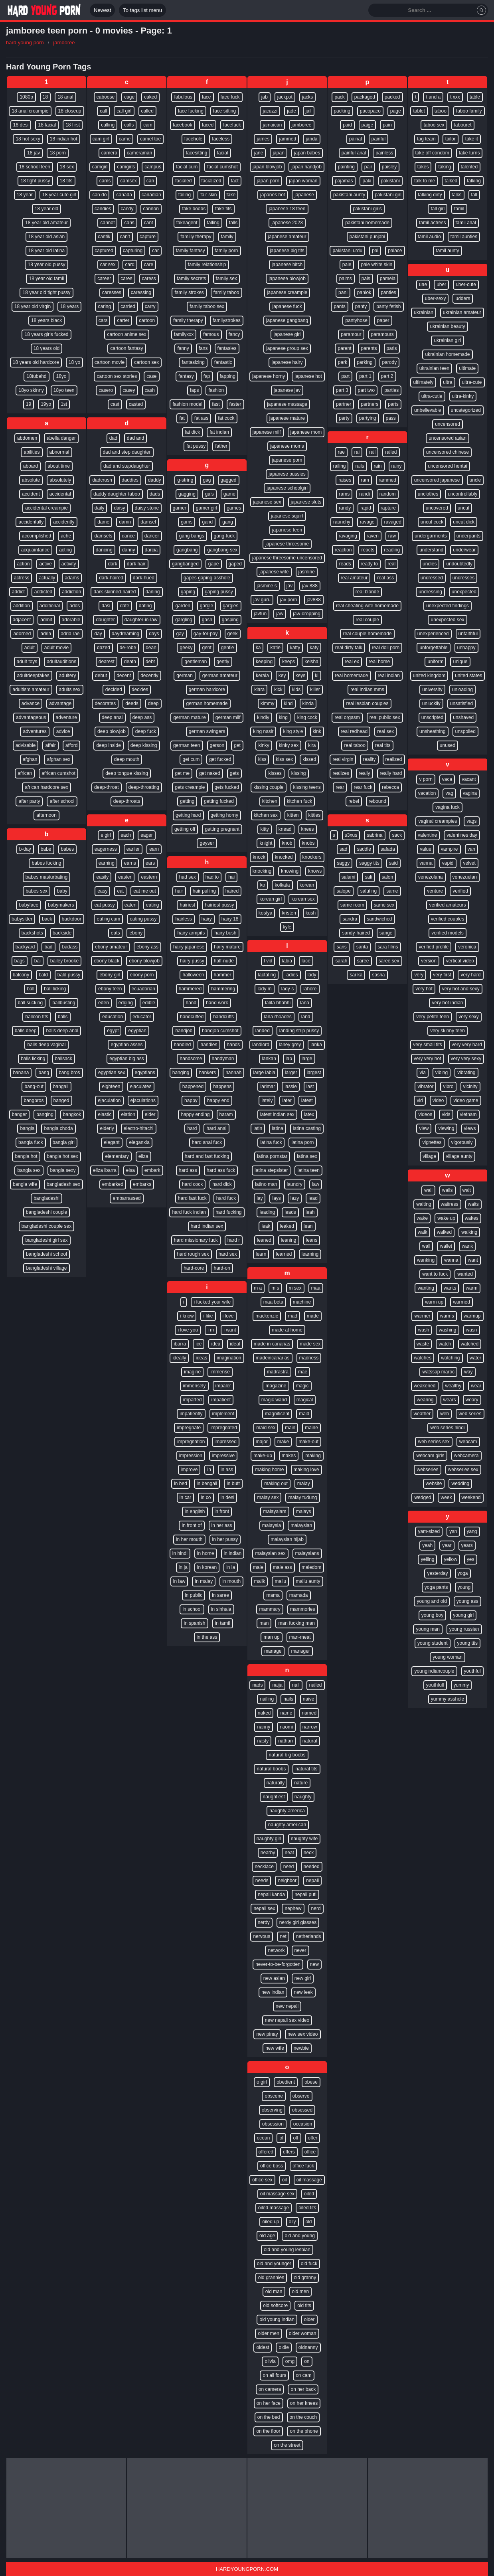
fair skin (208, 195)
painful (378, 139)
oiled (309, 2194)
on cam (303, 2375)
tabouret (463, 125)
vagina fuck (447, 807)
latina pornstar (272, 1156)
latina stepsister (271, 1170)
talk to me (424, 181)
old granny (305, 2277)
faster (235, 404)
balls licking (33, 1058)
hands (233, 1044)
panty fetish (388, 306)
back (47, 919)
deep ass (142, 717)
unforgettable (433, 647)
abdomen (27, 438)
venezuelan (465, 877)
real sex (385, 731)
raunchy (341, 522)
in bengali (207, 1483)
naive (308, 1699)
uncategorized (466, 410)
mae (302, 1372)
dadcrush (102, 480)
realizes (340, 773)
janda (311, 139)
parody (389, 362)
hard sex (228, 1254)
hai (231, 877)
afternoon (46, 815)
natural (309, 1741)
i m (210, 1330)
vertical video (460, 961)
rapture (388, 508)
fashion (216, 390)
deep (153, 703)
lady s (287, 989)
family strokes (189, 292)
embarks (142, 1184)
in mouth (231, 1581)
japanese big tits (287, 250)
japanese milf (267, 432)
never (300, 1950)
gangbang (187, 550)
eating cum (108, 919)
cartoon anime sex (126, 334)
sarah (341, 961)
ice (199, 1344)
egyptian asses (126, 1044)
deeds (131, 703)
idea (215, 1344)
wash (423, 1330)
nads (257, 1685)
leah (310, 1212)
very (418, 975)
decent (124, 675)
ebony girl (109, 975)
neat (289, 1852)
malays (303, 1511)
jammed (287, 139)
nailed (315, 1685)
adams (72, 578)
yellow (450, 1559)
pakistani (390, 181)
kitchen (269, 801)
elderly (107, 1128)
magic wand (274, 1400)
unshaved (463, 717)
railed (391, 452)
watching (450, 1358)
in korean (207, 1567)
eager (146, 835)
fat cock (226, 418)
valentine (427, 835)
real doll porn (385, 647)
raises (344, 480)
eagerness (106, 849)
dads (155, 494)
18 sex (67, 167)
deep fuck (145, 731)
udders (462, 298)
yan (453, 1531)
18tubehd (36, 376)
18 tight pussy (35, 181)
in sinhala (221, 1609)
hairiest (187, 905)
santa (362, 947)
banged (61, 1100)
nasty (263, 1741)
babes (67, 849)
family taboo (226, 292)
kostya (266, 913)
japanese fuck (287, 306)
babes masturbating (46, 877)
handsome (191, 1058)
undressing (430, 592)
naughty (303, 1797)
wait (466, 1190)
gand (207, 522)
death (130, 661)
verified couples (447, 919)
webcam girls (430, 1455)
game (229, 494)
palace (395, 250)
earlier (133, 849)
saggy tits (369, 863)
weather (422, 1413)
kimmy (268, 703)
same (392, 891)
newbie (301, 2048)
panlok (364, 292)
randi (364, 494)
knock (259, 857)
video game (465, 1100)
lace (306, 961)
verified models (447, 933)
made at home (287, 1330)
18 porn (57, 153)
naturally (276, 1783)
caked (150, 97)
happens (222, 1086)
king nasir (263, 731)
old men (300, 2291)
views (470, 1128)
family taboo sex (207, 306)
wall (426, 1246)
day (98, 633)
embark (152, 1170)
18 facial (47, 125)
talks (457, 195)
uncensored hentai (447, 466)
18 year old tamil (46, 278)
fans (203, 348)
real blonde (367, 592)
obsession (273, 2124)
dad (113, 438)
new (314, 1964)
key (282, 675)
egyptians (145, 1072)
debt (150, 661)
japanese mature (287, 418)
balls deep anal (62, 1030)
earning (107, 863)
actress (22, 578)
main (290, 1427)
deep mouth (126, 759)
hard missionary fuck (196, 1240)
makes (289, 1455)
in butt (233, 1483)
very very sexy (466, 1058)
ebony (135, 933)
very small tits (427, 1044)
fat (181, 418)
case (151, 376)
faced (207, 125)
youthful (472, 1671)
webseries (427, 1469)
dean (151, 647)
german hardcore (207, 689)
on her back (303, 2389)
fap (207, 376)
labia (287, 961)
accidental (60, 494)
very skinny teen (447, 1030)
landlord (260, 1044)
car (155, 250)
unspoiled (465, 731)
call (103, 111)
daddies (130, 480)
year (446, 1545)
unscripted (432, 717)
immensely (194, 1386)
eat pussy (104, 905)
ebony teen (110, 989)
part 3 (342, 390)
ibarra (180, 1344)
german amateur (219, 675)
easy (102, 891)
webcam (468, 1441)
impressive (223, 1455)
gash (207, 619)
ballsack (63, 1058)
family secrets (191, 278)
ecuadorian (143, 989)
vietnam (468, 1114)
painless (384, 153)
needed (312, 1866)
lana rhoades (277, 1016)
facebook (182, 125)
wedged (422, 1497)
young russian (464, 1629)
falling (213, 222)
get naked (209, 773)
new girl (302, 1978)
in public (193, 1595)
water (475, 1358)
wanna (451, 1260)
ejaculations (143, 1100)
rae (341, 452)
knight (265, 843)
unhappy (466, 647)
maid (304, 1413)
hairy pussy (192, 961)
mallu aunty (308, 1581)
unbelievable (427, 410)
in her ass (221, 1525)
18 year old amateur (46, 222)
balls (63, 1016)
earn (154, 849)
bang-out (33, 1086)
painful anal (354, 153)
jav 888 (310, 586)
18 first (72, 125)
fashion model (187, 404)
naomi (286, 1727)
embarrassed (126, 1198)
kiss (262, 759)
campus (152, 167)
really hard (391, 773)
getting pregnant (222, 829)
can (150, 181)
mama (272, 1595)
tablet (419, 111)
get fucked (220, 759)
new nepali (287, 2006)
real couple (367, 619)
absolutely (60, 480)
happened (193, 1086)
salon (387, 877)
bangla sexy (63, 1170)
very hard (470, 975)
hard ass (188, 1170)
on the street (287, 2445)
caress (149, 278)
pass (391, 418)
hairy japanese (188, 947)
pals (366, 278)
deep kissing (143, 745)
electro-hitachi (139, 1128)
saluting (368, 891)
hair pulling (204, 891)
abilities (32, 452)
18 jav (33, 153)
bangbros (33, 1100)
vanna (426, 863)
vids (446, 1114)
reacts (367, 550)
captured (104, 250)
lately (267, 1100)
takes (423, 167)
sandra (349, 919)
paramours (382, 334)
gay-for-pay (206, 633)
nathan (285, 1741)
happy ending (195, 1114)
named (309, 1713)
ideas (201, 1358)
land (305, 1016)
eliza (143, 1156)
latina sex (307, 1156)
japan (278, 153)
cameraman (139, 153)
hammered (190, 989)
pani (343, 292)
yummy (461, 1685)
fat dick (192, 432)
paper (383, 320)
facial (222, 153)
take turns (469, 153)
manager (300, 1651)
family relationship (207, 264)
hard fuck (226, 1198)
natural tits (306, 1769)
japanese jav (287, 390)
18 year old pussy (46, 264)
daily (100, 508)
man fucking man (296, 1623)
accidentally (30, 522)
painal (355, 139)
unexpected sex (447, 619)
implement (223, 1413)
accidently (63, 522)
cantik (104, 236)
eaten (130, 905)
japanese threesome (287, 544)
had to (212, 877)
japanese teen (287, 530)
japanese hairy (286, 362)
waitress (449, 1204)
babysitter (22, 919)
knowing (289, 871)
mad (292, 1316)
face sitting (224, 111)
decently (149, 675)
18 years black (46, 320)
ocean (263, 2138)
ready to (369, 564)
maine (311, 1427)
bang (43, 1072)
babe (46, 849)
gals (209, 494)
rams (344, 494)
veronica (467, 947)
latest (307, 1100)
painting (346, 167)
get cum (191, 759)
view (424, 1128)
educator (141, 1016)
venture (435, 891)
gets (234, 773)
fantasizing (193, 362)
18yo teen (64, 390)
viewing (446, 1128)
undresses (463, 578)
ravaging (348, 536)
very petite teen (432, 1016)
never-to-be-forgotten (277, 1964)
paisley (389, 167)
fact (235, 181)
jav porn (288, 600)
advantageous (31, 717)
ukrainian (423, 312)
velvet (469, 863)
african (25, 773)
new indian (272, 1992)
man (264, 1623)
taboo (441, 111)
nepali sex (264, 1908)
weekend (471, 1497)
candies (103, 208)
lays (276, 1198)
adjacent (22, 619)
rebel (353, 801)
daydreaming (125, 633)
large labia (264, 1072)
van (471, 849)
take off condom (432, 153)
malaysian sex (270, 1553)
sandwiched (379, 919)
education (112, 1016)
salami (349, 877)
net (283, 1936)
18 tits (66, 181)
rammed (387, 480)
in (209, 1469)
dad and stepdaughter (126, 466)
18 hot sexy (28, 139)
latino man (266, 1184)
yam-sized (429, 1531)
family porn (226, 250)
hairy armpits (191, 933)
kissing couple (268, 787)
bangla (27, 1128)
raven (373, 536)
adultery (67, 675)
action (23, 564)
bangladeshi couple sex (46, 1226)
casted (136, 404)
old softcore (275, 2305)
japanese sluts (306, 502)
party (344, 418)
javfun (260, 613)
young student (432, 1643)
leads (290, 1212)
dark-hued (143, 578)
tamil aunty (447, 250)
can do (99, 195)
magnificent (277, 1413)
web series (469, 1413)
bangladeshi (46, 1198)
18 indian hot (63, 139)
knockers (312, 857)
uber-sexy (435, 298)
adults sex (70, 689)
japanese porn (287, 460)
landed (262, 1030)
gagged (229, 480)
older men (268, 2333)
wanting (425, 1288)
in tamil (222, 1623)
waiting (423, 1204)
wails (447, 1190)
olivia (270, 2361)
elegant (111, 1142)
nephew (293, 1908)
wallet (446, 1246)
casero (106, 390)
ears (150, 863)
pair (368, 167)
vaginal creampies (437, 821)
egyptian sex (111, 1072)
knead (285, 829)
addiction (71, 592)
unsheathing (432, 731)
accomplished (36, 536)
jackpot (284, 97)
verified (460, 891)
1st (64, 404)
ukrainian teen (434, 368)
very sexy (468, 1016)
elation (128, 1114)
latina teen (308, 1170)
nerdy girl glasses (297, 1922)
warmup (472, 1316)
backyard (25, 947)
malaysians (307, 1553)
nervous (261, 1936)
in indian (233, 1553)
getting (187, 801)
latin (257, 1128)
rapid (365, 508)
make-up (262, 1455)
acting (65, 550)
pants (339, 306)
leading (267, 1212)
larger (291, 1072)
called (147, 111)
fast (215, 404)
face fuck (230, 97)
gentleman (195, 661)
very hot (424, 989)
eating (152, 905)
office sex (262, 2180)
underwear (464, 550)
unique (460, 661)
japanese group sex (287, 348)
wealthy (453, 1386)
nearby (268, 1852)
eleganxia (139, 1142)
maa (315, 1288)
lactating (267, 975)
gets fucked (227, 787)
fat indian (219, 432)
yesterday (437, 1573)
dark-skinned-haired (114, 592)
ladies (291, 975)
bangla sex (28, 1170)
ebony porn (142, 975)
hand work (217, 1003)
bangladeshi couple (46, 1212)
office (310, 2152)
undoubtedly (459, 564)
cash (150, 390)
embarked (112, 1184)
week (446, 1497)
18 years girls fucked (46, 334)
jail (309, 111)
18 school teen (34, 167)
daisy (119, 508)
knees (307, 829)
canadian (151, 195)
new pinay (267, 2034)
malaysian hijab (287, 1539)
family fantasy (190, 250)
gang (227, 522)
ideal (235, 1344)
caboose (106, 97)
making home (269, 1469)
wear (476, 1386)
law (315, 1184)
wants (450, 1288)
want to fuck (435, 1274)
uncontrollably (462, 494)
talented (469, 167)
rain (378, 466)
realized (393, 759)
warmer (422, 1316)
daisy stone (147, 508)
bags (19, 961)
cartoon (147, 320)
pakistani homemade (367, 222)
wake (422, 1218)
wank (467, 1246)
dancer (151, 536)
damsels (103, 536)
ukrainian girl (447, 340)
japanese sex (267, 502)
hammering (223, 989)
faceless (220, 139)
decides (140, 689)
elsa (130, 1170)
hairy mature (227, 947)
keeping (264, 661)
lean (308, 1226)
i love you (188, 1330)
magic (302, 1386)
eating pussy (143, 919)
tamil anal (466, 222)
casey (129, 390)
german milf (228, 717)
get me (182, 773)
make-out (308, 1441)
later (286, 1100)
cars (103, 320)
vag (449, 793)
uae (423, 284)
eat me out (144, 891)
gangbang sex (222, 550)
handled (182, 1044)
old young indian (276, 2319)
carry (150, 306)
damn (125, 522)
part (345, 376)
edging (126, 1003)
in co (206, 1497)
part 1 (365, 376)
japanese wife (273, 572)
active (45, 564)
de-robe (128, 647)
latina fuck (271, 1142)
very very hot (427, 1058)
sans (341, 947)
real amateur (354, 578)
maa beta (273, 1302)
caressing (141, 292)
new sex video (303, 2034)
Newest (102, 10)
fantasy (186, 376)
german (184, 675)
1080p (26, 97)
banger (19, 1114)
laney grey (290, 1044)
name (286, 1713)
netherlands (308, 1936)
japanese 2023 (287, 222)
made (313, 1316)
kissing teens (307, 787)
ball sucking (30, 1003)
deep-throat (106, 787)
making (313, 1455)
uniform (435, 661)
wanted (465, 1274)
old (309, 2221)
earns (130, 863)
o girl (262, 2082)
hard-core (194, 1268)
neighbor (287, 1880)
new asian (274, 1978)
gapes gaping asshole (207, 578)
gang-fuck (224, 536)
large (307, 1058)
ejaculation (109, 1100)
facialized (211, 181)
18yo (61, 376)
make (283, 1441)
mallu (280, 1581)
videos (425, 1114)
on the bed (268, 2417)
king (283, 717)
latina (277, 1128)
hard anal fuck (207, 1142)
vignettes (431, 1142)
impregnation (191, 1441)
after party (29, 801)
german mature (189, 717)
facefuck (232, 125)
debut (101, 675)
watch (445, 1344)
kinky (263, 745)
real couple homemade (367, 633)
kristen (289, 913)
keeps (288, 661)
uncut (463, 508)
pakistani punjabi (367, 236)
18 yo (74, 362)
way (468, 1372)
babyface (28, 905)
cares (126, 278)
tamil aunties (464, 236)
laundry (294, 1184)
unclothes (428, 494)
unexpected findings (447, 605)
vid (420, 1100)
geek (232, 633)
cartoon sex (146, 362)
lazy (294, 1198)
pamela (387, 278)
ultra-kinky (463, 396)
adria (45, 633)
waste (423, 1344)
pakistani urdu (347, 250)
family (227, 236)
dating (145, 605)
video (438, 1100)
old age (267, 2235)
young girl (463, 1615)
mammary (269, 1609)
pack (339, 97)
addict (18, 592)
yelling (427, 1559)
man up (271, 1637)
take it (471, 139)
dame (103, 522)
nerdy (264, 1922)
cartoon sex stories (117, 376)
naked (264, 1713)
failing (184, 195)
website (434, 1483)
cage (129, 97)
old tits (304, 2305)
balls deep (26, 1030)
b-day (25, 849)
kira (312, 745)
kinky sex (288, 745)
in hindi (180, 1553)
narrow (309, 1727)
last (310, 1086)
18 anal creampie (30, 111)
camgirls (126, 167)
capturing (132, 250)
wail (428, 1190)
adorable (71, 619)
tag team (426, 139)
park (342, 362)
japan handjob (306, 167)
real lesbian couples (367, 703)
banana (21, 1072)
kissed (309, 759)
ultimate (467, 368)
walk (422, 1232)
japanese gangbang (287, 320)
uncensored (447, 424)
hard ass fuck (221, 1170)
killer (315, 689)
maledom (311, 1567)
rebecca (390, 787)
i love (228, 1316)
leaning (288, 1240)
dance (128, 536)
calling (108, 125)
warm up (434, 1302)
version (429, 961)
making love (306, 1469)
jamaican (272, 125)
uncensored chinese (447, 452)
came (124, 139)
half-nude (224, 961)
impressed (226, 1441)
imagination (229, 1358)
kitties (314, 815)
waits (473, 1204)
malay (303, 1483)
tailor (450, 139)
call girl (124, 111)
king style (293, 731)
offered (266, 2152)
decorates (105, 703)
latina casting (307, 1128)
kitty (264, 829)
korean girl (270, 899)
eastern (149, 877)
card (129, 264)
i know (187, 1316)
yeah (427, 1545)
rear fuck (363, 787)
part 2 (387, 376)
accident (31, 494)
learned (284, 1254)
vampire (449, 849)
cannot (107, 222)
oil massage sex (277, 2194)
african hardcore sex (46, 787)
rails (359, 466)
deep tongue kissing (126, 773)
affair (50, 745)
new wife (274, 2048)
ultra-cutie (432, 396)
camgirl (100, 167)
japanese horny (268, 376)
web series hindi (447, 1427)
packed (392, 97)
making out (276, 1483)
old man (274, 2291)
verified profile (434, 947)
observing (272, 2110)
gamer (179, 508)
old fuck (309, 2263)
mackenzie (266, 1316)
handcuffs (223, 1016)
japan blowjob (267, 167)
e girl (106, 835)
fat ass (201, 418)
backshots (32, 933)
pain (387, 125)
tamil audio (429, 236)
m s (275, 1288)
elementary (116, 1156)
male (258, 1567)
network (276, 1950)
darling (153, 592)
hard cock (192, 1184)
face (206, 97)
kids (296, 689)
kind (288, 703)
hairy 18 (230, 919)
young (464, 1587)
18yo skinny (30, 390)
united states (468, 675)
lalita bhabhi (277, 1003)
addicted (43, 592)
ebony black (106, 961)
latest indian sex (277, 1114)
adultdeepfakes (33, 675)
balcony (21, 975)
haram (226, 1114)
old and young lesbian (287, 2249)
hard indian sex (207, 1226)
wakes (471, 1218)
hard (192, 1128)
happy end (218, 1100)
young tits (467, 1643)
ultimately (423, 382)
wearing (425, 1400)
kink (317, 731)
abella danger (61, 438)
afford (71, 745)
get (237, 745)
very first (442, 975)
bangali (61, 1086)
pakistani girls (367, 208)
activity (68, 564)
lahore (309, 989)
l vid (268, 961)
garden (182, 605)
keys (301, 675)
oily (292, 2221)
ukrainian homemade (447, 354)
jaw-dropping (306, 613)
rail (372, 452)
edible (148, 1003)
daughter (105, 619)
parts (393, 404)
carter (123, 320)
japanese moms (287, 446)
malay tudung (302, 1497)
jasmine (306, 572)
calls (129, 125)
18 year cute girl (59, 195)
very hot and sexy (461, 989)
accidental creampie (46, 508)
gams (186, 522)
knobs (308, 843)
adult (29, 647)
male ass (282, 1567)
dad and (135, 438)
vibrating (466, 1072)
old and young (299, 2235)
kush (311, 913)
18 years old (46, 348)
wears (449, 1400)
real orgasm (347, 717)
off (295, 2138)
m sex (295, 1288)
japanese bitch (287, 264)
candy (127, 208)
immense (220, 1372)
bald (43, 975)
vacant (469, 779)
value (425, 849)
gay (180, 633)
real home (379, 661)
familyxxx (184, 334)
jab (264, 97)
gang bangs (191, 536)
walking (469, 1232)
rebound (377, 801)
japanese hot (308, 376)
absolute (31, 480)
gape (213, 564)
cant (148, 222)
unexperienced (433, 633)
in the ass (207, 1637)
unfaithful (468, 633)
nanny (263, 1727)
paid (347, 125)
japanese (304, 195)
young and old (432, 1601)
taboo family (469, 111)
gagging (187, 494)
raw (392, 536)
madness (309, 1358)
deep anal (112, 717)
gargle (206, 605)
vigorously (462, 1142)
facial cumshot (222, 167)
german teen (186, 745)
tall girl (438, 208)
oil (284, 2180)
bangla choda (58, 1128)
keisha (311, 661)
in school (191, 1609)
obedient (286, 2082)
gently (223, 661)
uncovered (437, 508)
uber (441, 284)
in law (179, 1581)
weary (472, 1400)
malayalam (274, 1511)
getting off (185, 829)
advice (63, 731)
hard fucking (228, 1212)
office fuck (303, 2166)
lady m (264, 989)
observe (301, 2096)
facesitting (196, 153)
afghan (30, 759)
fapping (227, 376)
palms (345, 278)
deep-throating (143, 787)
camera (109, 153)
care (148, 264)
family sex (226, 278)
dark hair (136, 564)
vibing (441, 1072)
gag (207, 480)
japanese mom (306, 432)
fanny (183, 348)
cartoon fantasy (126, 348)
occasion (302, 2124)
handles (208, 1044)
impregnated (223, 1427)
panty (361, 306)
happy (191, 1100)
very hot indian (447, 1003)
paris (392, 348)
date (124, 605)
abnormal (59, 452)
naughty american (287, 1824)
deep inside (108, 745)
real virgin (342, 759)
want (473, 1260)
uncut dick (463, 522)
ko (262, 885)
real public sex (385, 717)
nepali (312, 1880)
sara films (387, 947)
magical (304, 1400)
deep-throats (126, 801)
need (288, 1866)
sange (386, 933)
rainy (396, 466)
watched (470, 1344)
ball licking (55, 989)
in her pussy (225, 1539)
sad (343, 849)
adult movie (56, 647)
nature (301, 1783)
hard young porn (25, 42)
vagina (470, 793)
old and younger (274, 2263)
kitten (293, 815)
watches (422, 1358)
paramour (351, 334)
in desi (228, 1497)
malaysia (271, 1525)
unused (447, 745)
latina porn (302, 1142)
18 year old (46, 208)
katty (295, 647)
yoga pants (436, 1587)
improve (189, 1469)
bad (48, 947)
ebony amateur (111, 947)
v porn (425, 779)
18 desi (21, 125)
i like (208, 1316)
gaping (188, 592)
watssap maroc (438, 1372)
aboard (30, 466)
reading (392, 550)
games (234, 508)
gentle (227, 647)
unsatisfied (461, 703)
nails (288, 1699)
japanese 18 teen (287, 208)
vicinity (470, 1086)
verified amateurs (447, 905)
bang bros (69, 1072)
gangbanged (185, 564)
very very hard (467, 1044)
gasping (230, 619)
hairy (207, 919)
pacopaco (370, 111)
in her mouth (189, 1539)
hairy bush (225, 933)
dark (112, 564)
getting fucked (219, 801)
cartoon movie (109, 362)
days (154, 633)
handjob (183, 1030)
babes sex (36, 891)
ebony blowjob (144, 961)
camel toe (150, 139)
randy (345, 508)
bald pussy (68, 975)
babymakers (61, 905)
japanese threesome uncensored (287, 558)
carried (128, 306)
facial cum (187, 167)
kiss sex (284, 759)
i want (229, 1330)
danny (128, 550)
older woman (302, 2333)
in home (205, 1553)
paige (367, 125)
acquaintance (35, 550)
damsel (148, 522)
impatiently (191, 1413)
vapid (448, 863)
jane (258, 153)
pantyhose (356, 320)
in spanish (194, 1623)
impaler (223, 1386)
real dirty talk (348, 647)
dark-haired (111, 578)
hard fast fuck (192, 1198)
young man (427, 1629)
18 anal (65, 97)
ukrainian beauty (447, 326)
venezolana (430, 877)
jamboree (64, 42)
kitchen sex (266, 815)
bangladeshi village (46, 1268)
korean (307, 885)
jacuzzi (270, 111)
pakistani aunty (349, 195)
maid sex (265, 1427)
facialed (183, 181)
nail (296, 1685)
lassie (291, 1086)
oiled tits (307, 2208)
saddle (364, 849)
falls (233, 222)
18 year (25, 195)
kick (278, 689)
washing (447, 1330)
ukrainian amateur (462, 312)
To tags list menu (142, 10)
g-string (185, 480)
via (422, 1072)
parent (344, 348)
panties (388, 292)
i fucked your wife (212, 1302)
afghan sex (58, 759)
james (263, 139)
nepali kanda (271, 1894)
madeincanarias (273, 1358)
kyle (287, 927)
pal (375, 250)
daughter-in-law (141, 619)
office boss (271, 2166)
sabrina (374, 835)
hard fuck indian (189, 1212)
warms (447, 1316)
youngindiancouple (434, 1671)
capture (148, 236)
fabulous (183, 97)
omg (289, 2361)
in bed (180, 1483)
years (467, 1545)
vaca (447, 779)
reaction (343, 550)
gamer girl (206, 508)
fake (231, 195)
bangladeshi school (46, 1254)
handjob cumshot (220, 1030)
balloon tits (36, 1016)
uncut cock (432, 522)
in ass (227, 1469)
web (444, 1413)
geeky (186, 647)
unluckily (431, 703)
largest (314, 1072)
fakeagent (187, 222)
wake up (446, 1218)
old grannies (271, 2277)
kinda (308, 703)
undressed (432, 578)
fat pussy (196, 446)
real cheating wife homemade (367, 605)
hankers (207, 1072)
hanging (181, 1072)
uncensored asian (447, 438)
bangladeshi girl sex (46, 1240)
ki (316, 675)
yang (472, 1531)
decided (113, 689)
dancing (104, 550)
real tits (383, 745)
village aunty (459, 1156)
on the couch (303, 2417)
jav (289, 586)
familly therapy (195, 236)
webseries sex (463, 1469)
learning (310, 1254)
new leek (303, 1992)
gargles (230, 605)
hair (179, 891)
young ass (467, 1601)
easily (102, 877)
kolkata (282, 885)
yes (470, 1559)
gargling (183, 619)
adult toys (27, 661)
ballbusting (63, 1003)
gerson (217, 745)
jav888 (314, 600)
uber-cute (466, 284)
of (281, 2138)
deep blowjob (111, 731)
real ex (352, 661)
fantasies (227, 348)
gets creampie (190, 787)
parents (369, 348)
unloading (462, 689)
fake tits (223, 208)
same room (352, 905)
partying (367, 418)
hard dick (222, 1184)
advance (31, 703)
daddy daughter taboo (116, 494)
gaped (235, 564)
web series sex (433, 1441)
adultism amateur (30, 689)
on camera (270, 2389)
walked (444, 1232)
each (126, 835)
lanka (316, 1044)
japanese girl (286, 334)
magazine (275, 1386)
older (309, 2319)
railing (339, 466)
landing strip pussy (299, 1030)
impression (190, 1455)
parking (364, 362)
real (391, 564)
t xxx (455, 97)
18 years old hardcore (36, 362)
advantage (60, 703)
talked (451, 181)
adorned (22, 633)
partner (343, 404)
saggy (343, 863)
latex (309, 1114)
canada (124, 195)
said (393, 863)
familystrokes (227, 320)
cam (147, 125)
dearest (107, 661)
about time (58, 466)
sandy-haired (356, 933)
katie (275, 647)
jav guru (262, 600)
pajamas (344, 181)
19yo (46, 404)
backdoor (71, 919)
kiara (259, 689)
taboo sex (433, 125)
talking (474, 181)
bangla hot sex (62, 1156)
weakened (425, 1386)
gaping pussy (219, 592)
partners (369, 404)
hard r (233, 1240)
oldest (262, 2347)
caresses (111, 292)
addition (21, 605)
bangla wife (25, 1184)
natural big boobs (287, 1755)
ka (258, 647)
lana (304, 1003)
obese (311, 2082)
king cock (307, 717)
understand (431, 550)
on (306, 2361)
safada (388, 849)
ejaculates (141, 1086)
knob (287, 843)
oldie (283, 2347)
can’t (125, 236)
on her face (269, 2403)
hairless (183, 919)
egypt (113, 1030)
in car (185, 1497)
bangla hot (26, 1156)
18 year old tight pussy (46, 292)
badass (70, 947)
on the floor (268, 2431)
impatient (221, 1400)
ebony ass (147, 947)
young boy (432, 1615)
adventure (66, 717)
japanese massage (287, 404)
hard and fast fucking (207, 1156)
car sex (108, 264)
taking (444, 167)
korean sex (303, 899)
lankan (269, 1058)
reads (345, 564)
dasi (105, 605)
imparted (192, 1400)
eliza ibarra (105, 1170)
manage (272, 1651)
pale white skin (376, 264)
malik (259, 1581)
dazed (103, 647)
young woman (447, 1657)
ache (66, 536)
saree (363, 961)
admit (46, 619)
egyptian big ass (126, 1058)
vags (471, 821)
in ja (183, 1567)
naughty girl (269, 1838)
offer (313, 2138)
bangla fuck (30, 1142)
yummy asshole (447, 1699)
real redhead (354, 731)
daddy (154, 480)
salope (343, 891)
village (429, 1156)
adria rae (70, 633)
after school (61, 801)
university (432, 689)
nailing (267, 1699)
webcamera (466, 1455)
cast (115, 404)
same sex (384, 905)
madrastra (277, 1372)
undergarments (431, 536)
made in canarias (272, 1344)
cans (129, 222)
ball (30, 989)
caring (104, 306)
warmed (461, 1302)
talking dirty (430, 195)
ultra (447, 382)
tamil (459, 208)
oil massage (309, 2180)
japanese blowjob (287, 278)
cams (105, 181)
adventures (34, 731)
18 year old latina (46, 250)
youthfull (435, 1685)
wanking (426, 1260)
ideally (179, 1358)
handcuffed (192, 1016)
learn (261, 1254)
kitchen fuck (299, 801)
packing (342, 111)
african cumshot (58, 773)
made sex (310, 1344)
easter (124, 877)
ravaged (392, 522)
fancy (234, 334)
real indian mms (367, 689)
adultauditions (61, 661)
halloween (193, 975)
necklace (264, 1866)
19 (28, 404)
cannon (151, 208)
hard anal (216, 1128)
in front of (192, 1525)
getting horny (224, 815)
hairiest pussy (219, 905)
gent (206, 647)
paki (366, 181)
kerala (262, 675)
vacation (427, 793)
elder (150, 1114)
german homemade (206, 703)
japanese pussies (287, 474)
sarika (356, 975)
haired (232, 891)
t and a (433, 97)
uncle (475, 480)
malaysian (301, 1525)
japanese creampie (287, 292)
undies (430, 564)
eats (115, 933)
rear (340, 787)
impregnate (189, 1427)
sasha (378, 975)
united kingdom (429, 675)
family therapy (188, 320)
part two (366, 390)
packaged (364, 97)
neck (309, 1852)
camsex (128, 181)
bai (37, 961)
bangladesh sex (63, 1184)
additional (50, 605)
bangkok (72, 1114)
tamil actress (432, 222)
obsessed (302, 2110)
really (364, 773)
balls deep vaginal (46, 1044)
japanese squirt (287, 516)
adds (74, 605)
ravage (367, 522)
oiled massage (273, 2208)
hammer (222, 975)
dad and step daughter (126, 452)
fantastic (223, 362)
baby (62, 891)
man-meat (300, 1637)
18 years (69, 306)
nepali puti (305, 1894)
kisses (274, 773)
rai (357, 452)
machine (302, 1302)
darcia (151, 550)
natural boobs (271, 1769)
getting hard (188, 815)
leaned (264, 1240)
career (104, 278)
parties (391, 390)
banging (44, 1114)
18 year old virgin (32, 306)
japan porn (268, 181)
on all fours (274, 2375)
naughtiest (274, 1797)
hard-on (221, 1268)
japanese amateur (287, 236)
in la (230, 1567)
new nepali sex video (287, 2020)
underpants (468, 536)
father (221, 446)
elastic (104, 1114)
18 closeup (69, 111)
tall (474, 195)
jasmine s (267, 586)
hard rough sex (193, 1254)
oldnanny (308, 2347)
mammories (302, 1609)
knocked (284, 857)
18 (45, 97)
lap (289, 1058)
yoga (463, 1573)
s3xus (351, 835)
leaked (287, 1226)
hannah (233, 1072)
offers (289, 2152)
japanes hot (272, 195)
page (395, 111)
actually (47, 578)
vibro (448, 1086)
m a (258, 1288)
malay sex (268, 1497)
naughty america (287, 1810)
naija (277, 1685)
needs (262, 1880)
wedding (460, 1483)
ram (365, 480)
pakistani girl (388, 195)
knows (315, 871)
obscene (274, 2096)
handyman (223, 1058)
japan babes (307, 153)
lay (260, 1198)
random (387, 494)
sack (397, 835)
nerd (316, 1908)
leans (312, 1240)
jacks (307, 97)
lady (312, 975)
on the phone (304, 2431)
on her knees (304, 2403)
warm (471, 1288)
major (262, 1441)
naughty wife (304, 1838)
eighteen (111, 1086)
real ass (385, 578)
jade (291, 111)
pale (347, 264)
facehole (193, 139)
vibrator (425, 1086)
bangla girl (64, 1142)
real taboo (354, 745)
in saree (220, 1595)
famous (211, 334)
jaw (279, 613)
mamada (298, 1595)
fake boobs (194, 208)
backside (62, 933)
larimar (267, 1086)
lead (313, 1198)
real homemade (351, 675)
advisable (26, 745)
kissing (298, 773)
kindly (263, 717)
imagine (192, 1372)
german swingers (207, 731)
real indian (389, 675)
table (475, 97)
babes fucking (46, 863)
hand (191, 1003)
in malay (204, 1581)
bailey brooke (64, 961)
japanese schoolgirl (287, 488)
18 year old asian (46, 236)
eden (103, 1003)
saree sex (389, 961)
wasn (471, 1330)
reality (369, 759)
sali (368, 877)
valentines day (462, 835)
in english (195, 1511)
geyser (207, 843)
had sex (187, 877)
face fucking (191, 111)
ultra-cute (472, 382)
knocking (262, 871)
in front (222, 1511)
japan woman (303, 181)
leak (265, 1226)
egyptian (137, 1030)
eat (120, 891)
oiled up (270, 2221)
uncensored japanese (437, 480)
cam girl (101, 139)
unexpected (464, 592)
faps (194, 390)
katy (314, 647)
